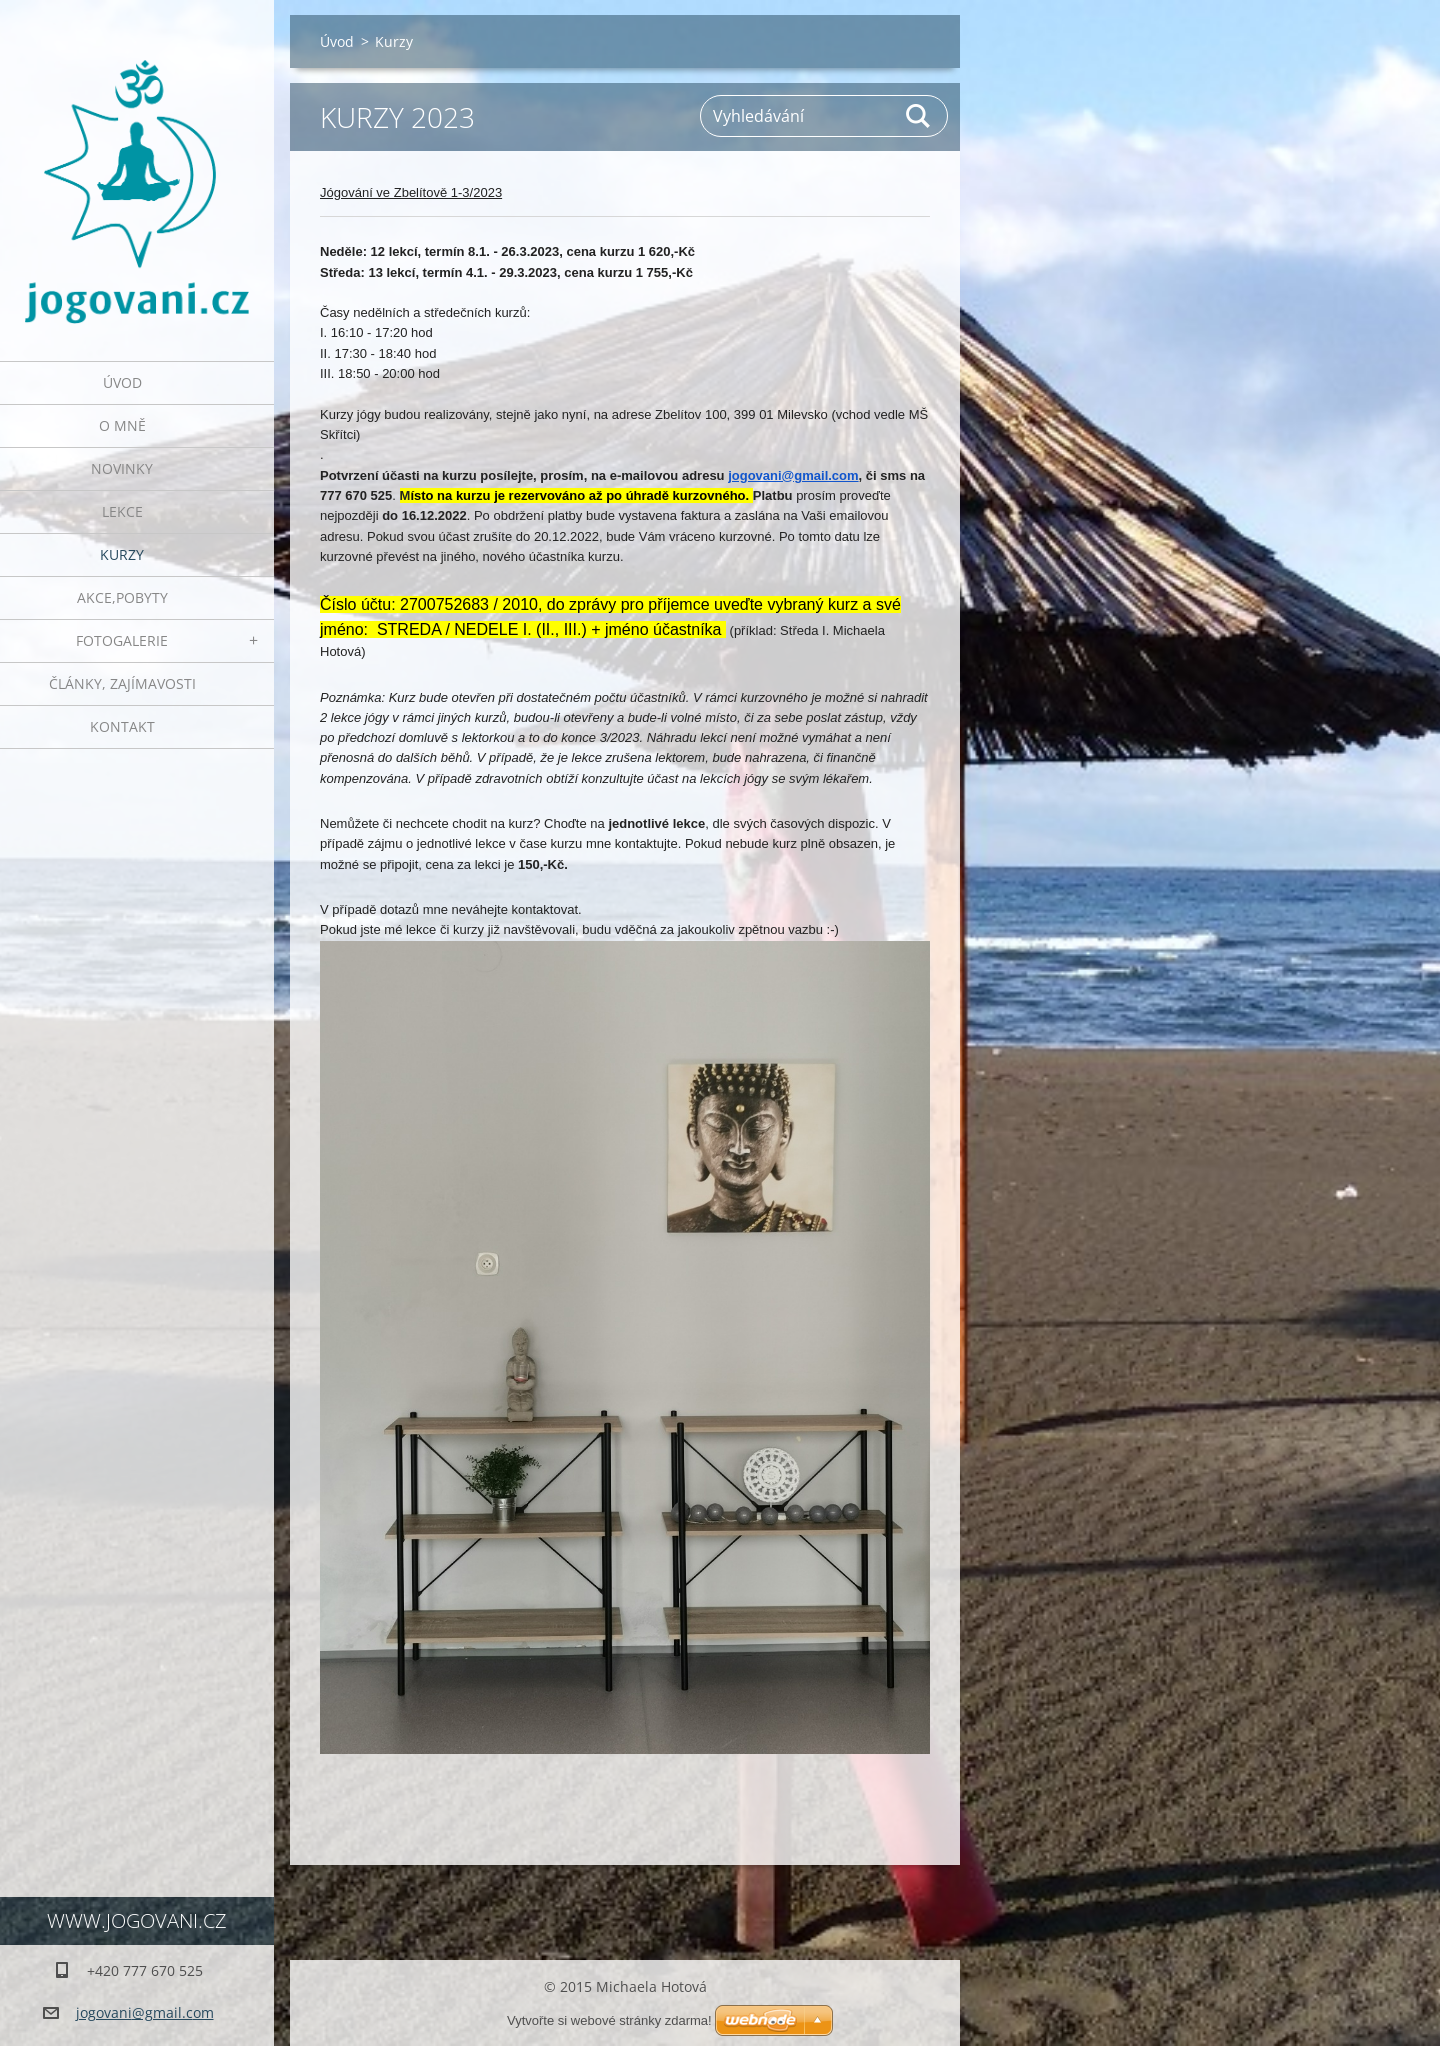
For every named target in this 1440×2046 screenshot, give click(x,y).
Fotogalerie (122, 640)
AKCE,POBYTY (122, 597)
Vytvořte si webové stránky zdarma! (609, 2020)
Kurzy (122, 554)
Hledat (919, 116)
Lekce (122, 511)
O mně (122, 425)
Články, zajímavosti (122, 683)
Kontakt (122, 726)
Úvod (122, 382)
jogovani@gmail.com (793, 475)
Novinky (122, 468)
